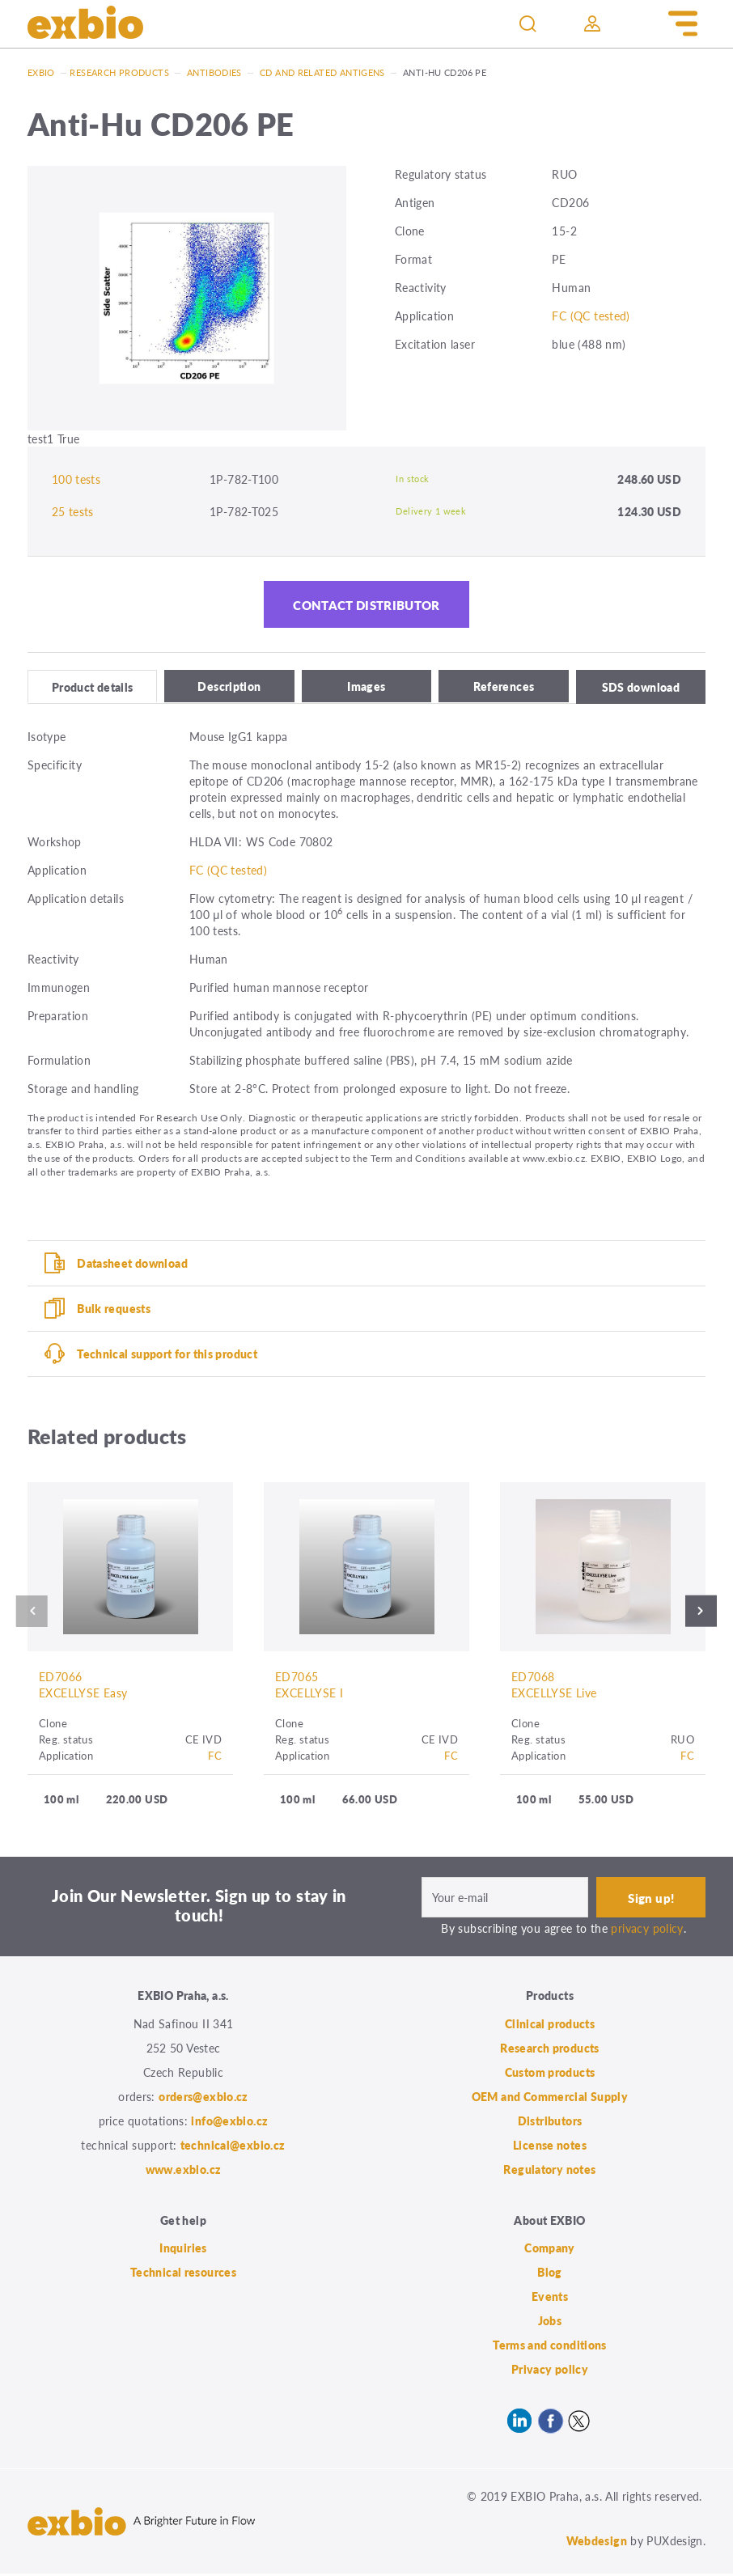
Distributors (550, 2123)
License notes (550, 2147)
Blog (549, 2275)
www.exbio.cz (184, 2171)
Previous (28, 1613)
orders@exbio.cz (203, 2099)
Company (549, 2251)
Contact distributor (366, 605)
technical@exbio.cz (233, 2147)
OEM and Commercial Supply (550, 2099)
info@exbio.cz (229, 2123)
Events (550, 2299)
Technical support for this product (167, 1355)
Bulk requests (113, 1310)
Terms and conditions (550, 2348)
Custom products (550, 2074)
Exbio (41, 72)
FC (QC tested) (590, 315)
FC (215, 1757)
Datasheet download (132, 1264)
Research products (119, 72)
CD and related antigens (322, 72)
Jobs (550, 2323)
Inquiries (182, 2251)
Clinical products (550, 2026)
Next (705, 1613)
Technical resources (183, 2275)
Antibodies (214, 72)
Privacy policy (549, 2372)
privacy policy (647, 1931)
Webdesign (596, 2544)
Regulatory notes (549, 2171)
